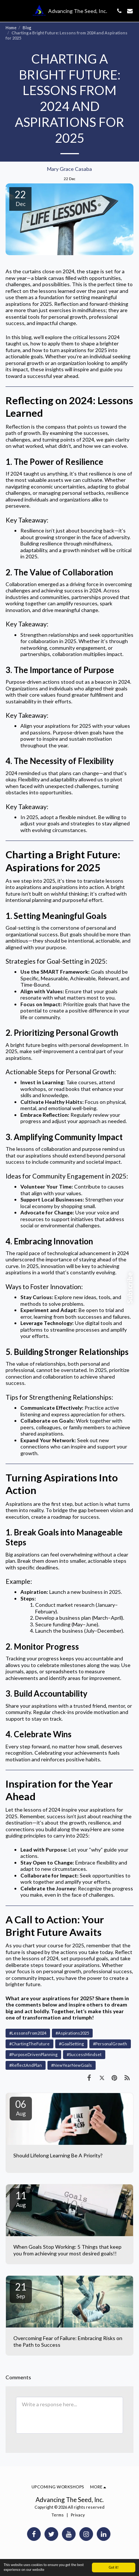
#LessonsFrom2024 (27, 2033)
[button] (8, 11)
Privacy (78, 2514)
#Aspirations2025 (72, 2033)
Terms (58, 2514)
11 (21, 2199)
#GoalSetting (71, 2043)
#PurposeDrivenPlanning (33, 2054)
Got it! (114, 2567)
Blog (27, 27)
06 (21, 2107)
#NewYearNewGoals (71, 2065)
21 (21, 2290)
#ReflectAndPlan (25, 2065)
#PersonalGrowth (110, 2043)
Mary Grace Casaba (69, 169)
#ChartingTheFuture (29, 2043)
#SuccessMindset (84, 2054)
